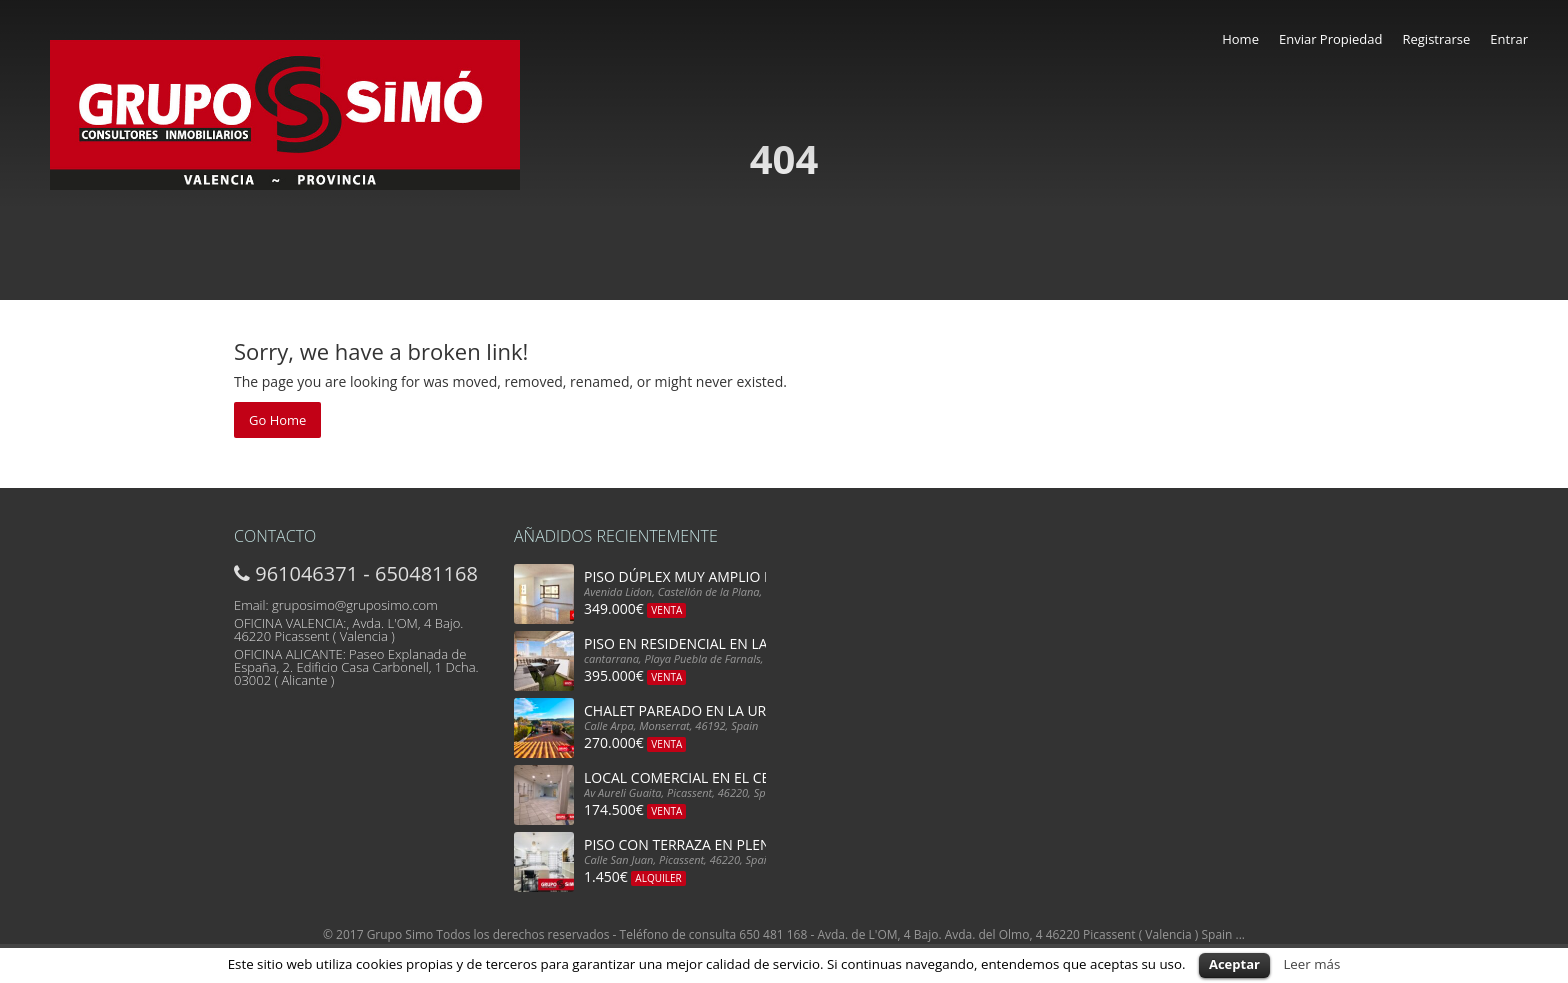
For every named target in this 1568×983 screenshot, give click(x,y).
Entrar (1509, 39)
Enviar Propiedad (1331, 39)
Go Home (277, 420)
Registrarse (1436, 39)
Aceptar (1234, 964)
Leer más (1311, 964)
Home (1240, 39)
